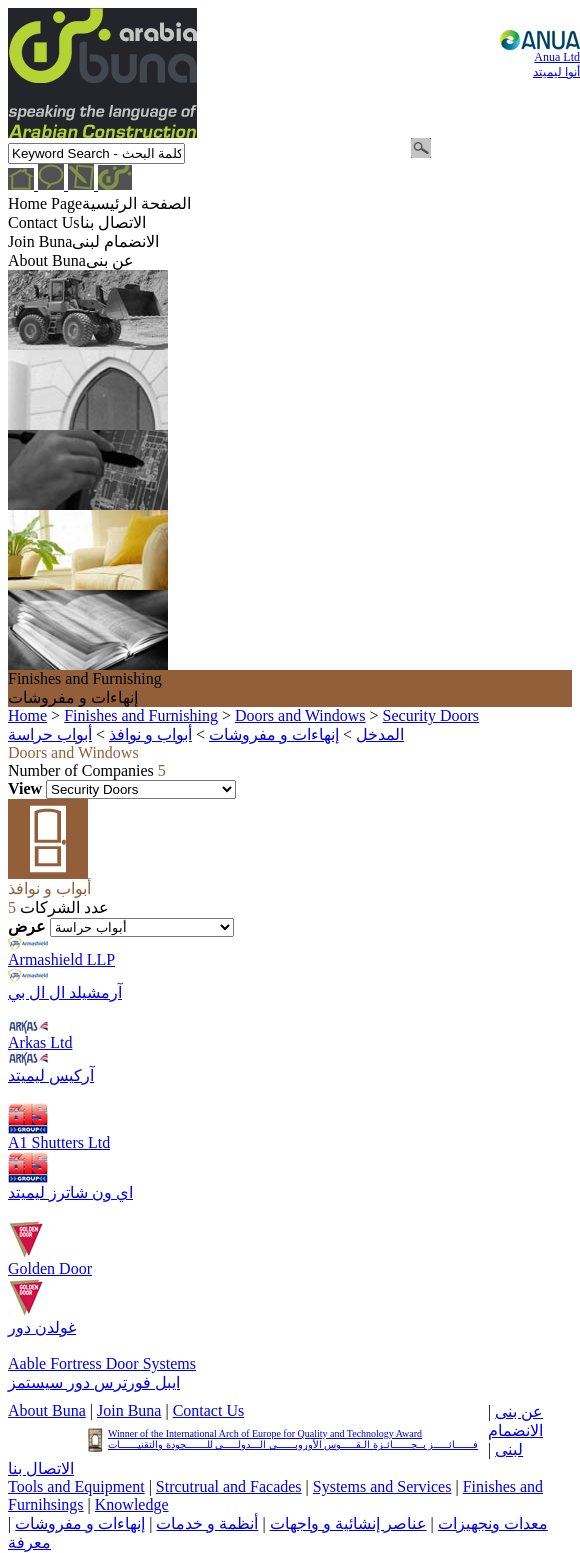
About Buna (47, 1410)
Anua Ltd (557, 77)
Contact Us (209, 1410)
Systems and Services (382, 1486)
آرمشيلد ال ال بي (65, 992)
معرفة (29, 1542)
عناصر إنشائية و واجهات (348, 1523)
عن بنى (519, 1411)
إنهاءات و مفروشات (80, 1523)
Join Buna (129, 1410)
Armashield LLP (61, 959)
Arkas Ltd (40, 1042)
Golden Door (50, 1268)
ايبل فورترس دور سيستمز (94, 1382)
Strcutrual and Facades (229, 1486)
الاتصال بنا (41, 1468)
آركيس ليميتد (51, 1075)
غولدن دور (42, 1327)
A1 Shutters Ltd (59, 1142)
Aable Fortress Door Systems (102, 1363)
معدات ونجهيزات (493, 1523)
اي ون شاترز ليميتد (70, 1192)
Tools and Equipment (76, 1486)
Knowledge (132, 1504)
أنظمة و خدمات (207, 1523)
